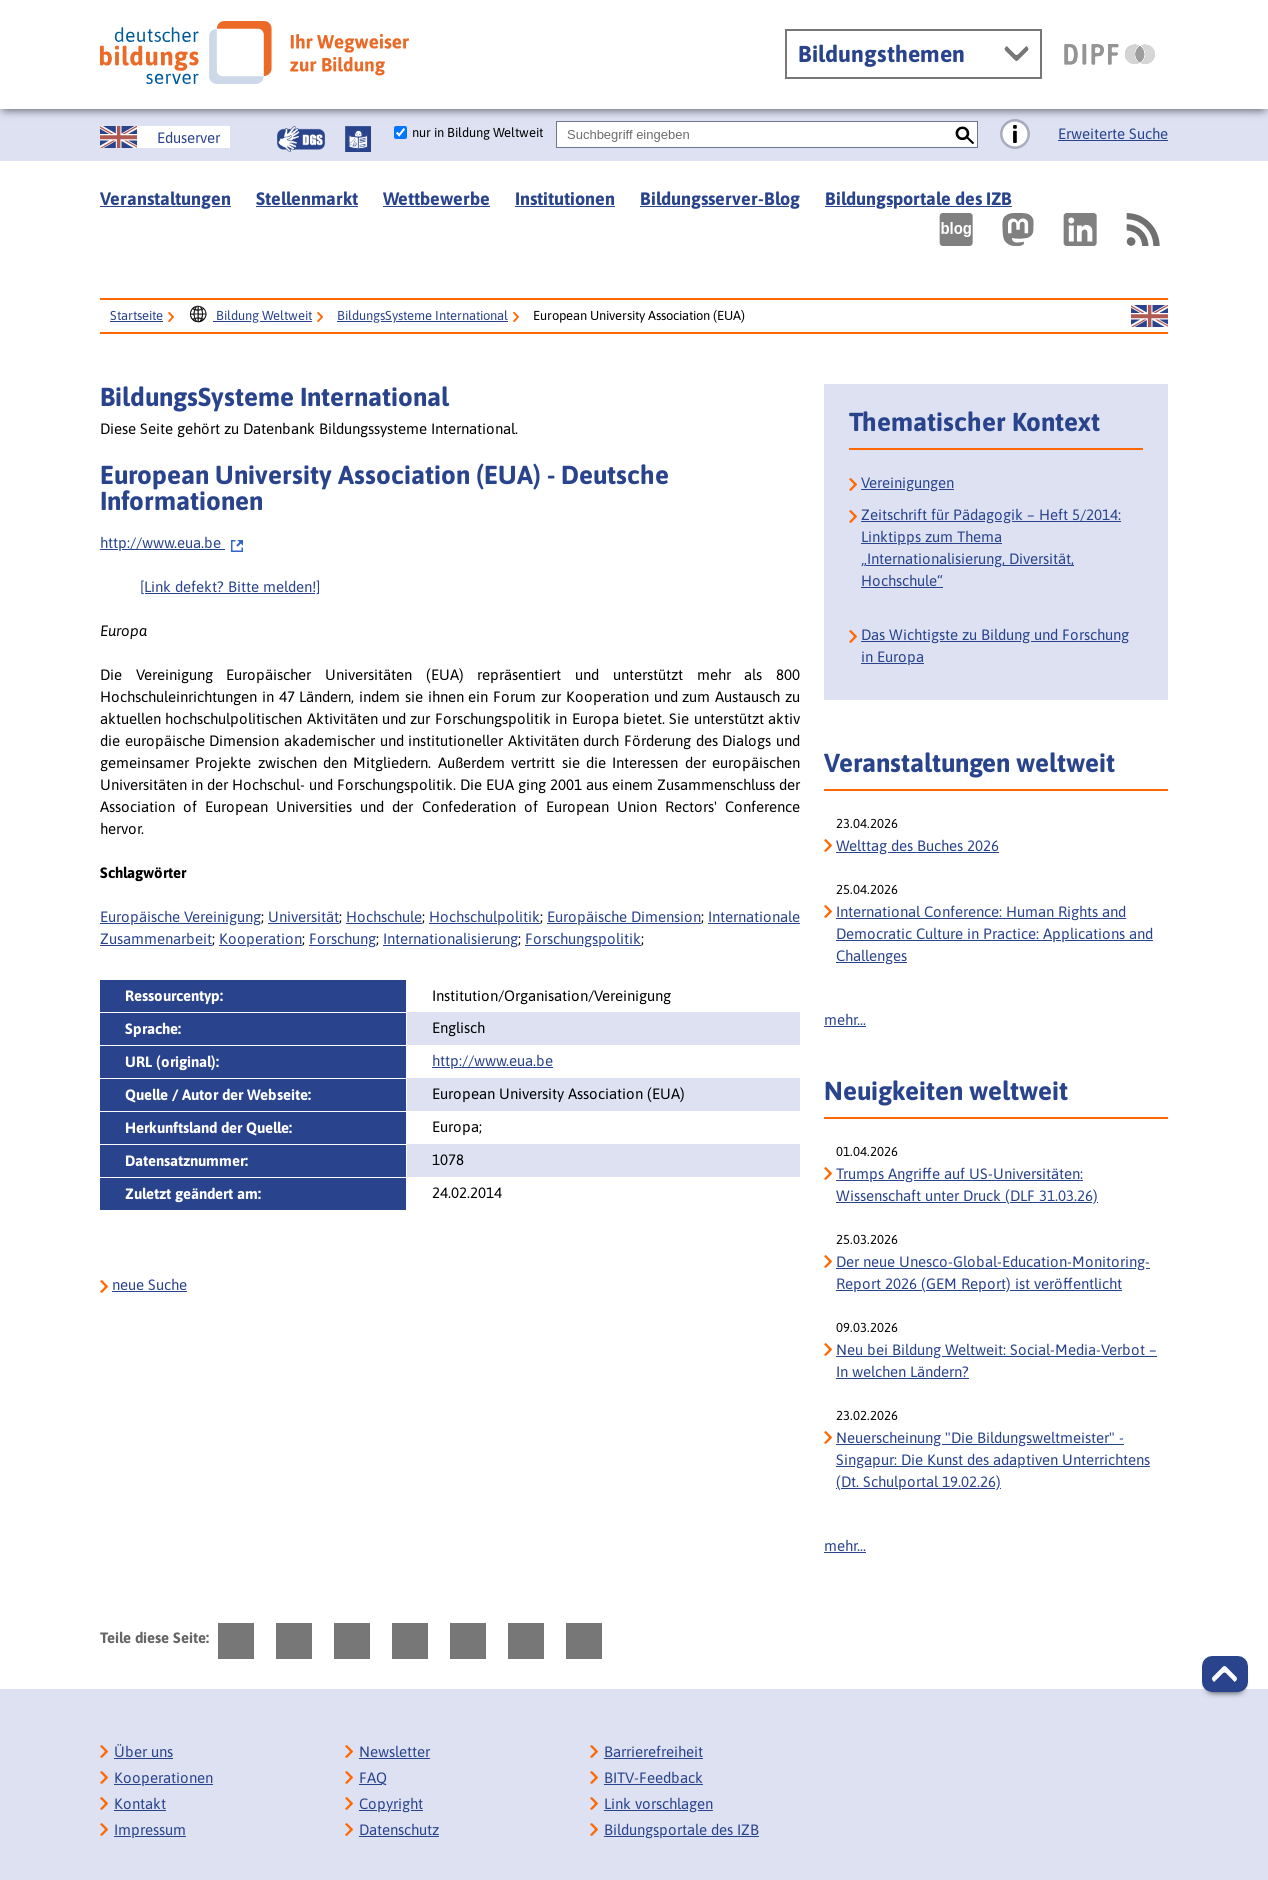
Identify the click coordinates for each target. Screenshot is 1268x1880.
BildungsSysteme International (422, 315)
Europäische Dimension (624, 916)
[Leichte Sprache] (358, 139)
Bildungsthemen (881, 54)
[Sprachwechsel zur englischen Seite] (165, 137)
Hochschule (384, 916)
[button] (1225, 1674)
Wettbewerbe (436, 198)
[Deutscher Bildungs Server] (254, 52)
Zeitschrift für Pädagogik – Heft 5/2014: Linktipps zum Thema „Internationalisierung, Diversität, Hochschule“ (991, 547)
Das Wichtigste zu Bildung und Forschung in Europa (995, 645)
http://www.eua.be (172, 542)
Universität (303, 916)
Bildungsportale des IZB (918, 198)
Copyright (391, 1803)
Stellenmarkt (307, 198)
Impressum (150, 1829)
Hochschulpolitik (484, 916)
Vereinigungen (907, 482)
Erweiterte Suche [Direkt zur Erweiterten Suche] (1113, 133)
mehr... (845, 1019)
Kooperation (260, 938)
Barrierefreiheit (653, 1751)
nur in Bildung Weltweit (477, 132)
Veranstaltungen (165, 198)
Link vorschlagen (658, 1803)
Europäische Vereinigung (180, 916)
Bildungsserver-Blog (720, 198)
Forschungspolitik (583, 938)
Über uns (143, 1751)
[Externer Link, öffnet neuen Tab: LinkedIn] (1080, 229)
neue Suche (149, 1284)
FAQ (373, 1777)
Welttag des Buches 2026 (917, 845)
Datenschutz (399, 1829)
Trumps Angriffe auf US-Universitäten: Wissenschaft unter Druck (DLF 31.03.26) (967, 1184)
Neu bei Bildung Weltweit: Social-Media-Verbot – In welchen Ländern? (996, 1360)
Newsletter (394, 1751)
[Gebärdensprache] (301, 139)
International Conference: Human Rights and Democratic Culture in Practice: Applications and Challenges (994, 933)
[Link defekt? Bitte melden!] (230, 586)
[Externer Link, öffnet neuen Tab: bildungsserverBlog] (956, 229)
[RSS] (1142, 229)
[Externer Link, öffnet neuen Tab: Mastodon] (1018, 229)
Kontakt (140, 1803)
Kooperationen (163, 1777)
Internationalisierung (450, 938)
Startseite (136, 315)
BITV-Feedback (653, 1777)
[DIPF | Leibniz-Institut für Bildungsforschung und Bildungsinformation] (1109, 54)
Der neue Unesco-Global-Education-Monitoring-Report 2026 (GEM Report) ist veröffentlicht (993, 1272)
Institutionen (565, 198)
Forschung (342, 938)
